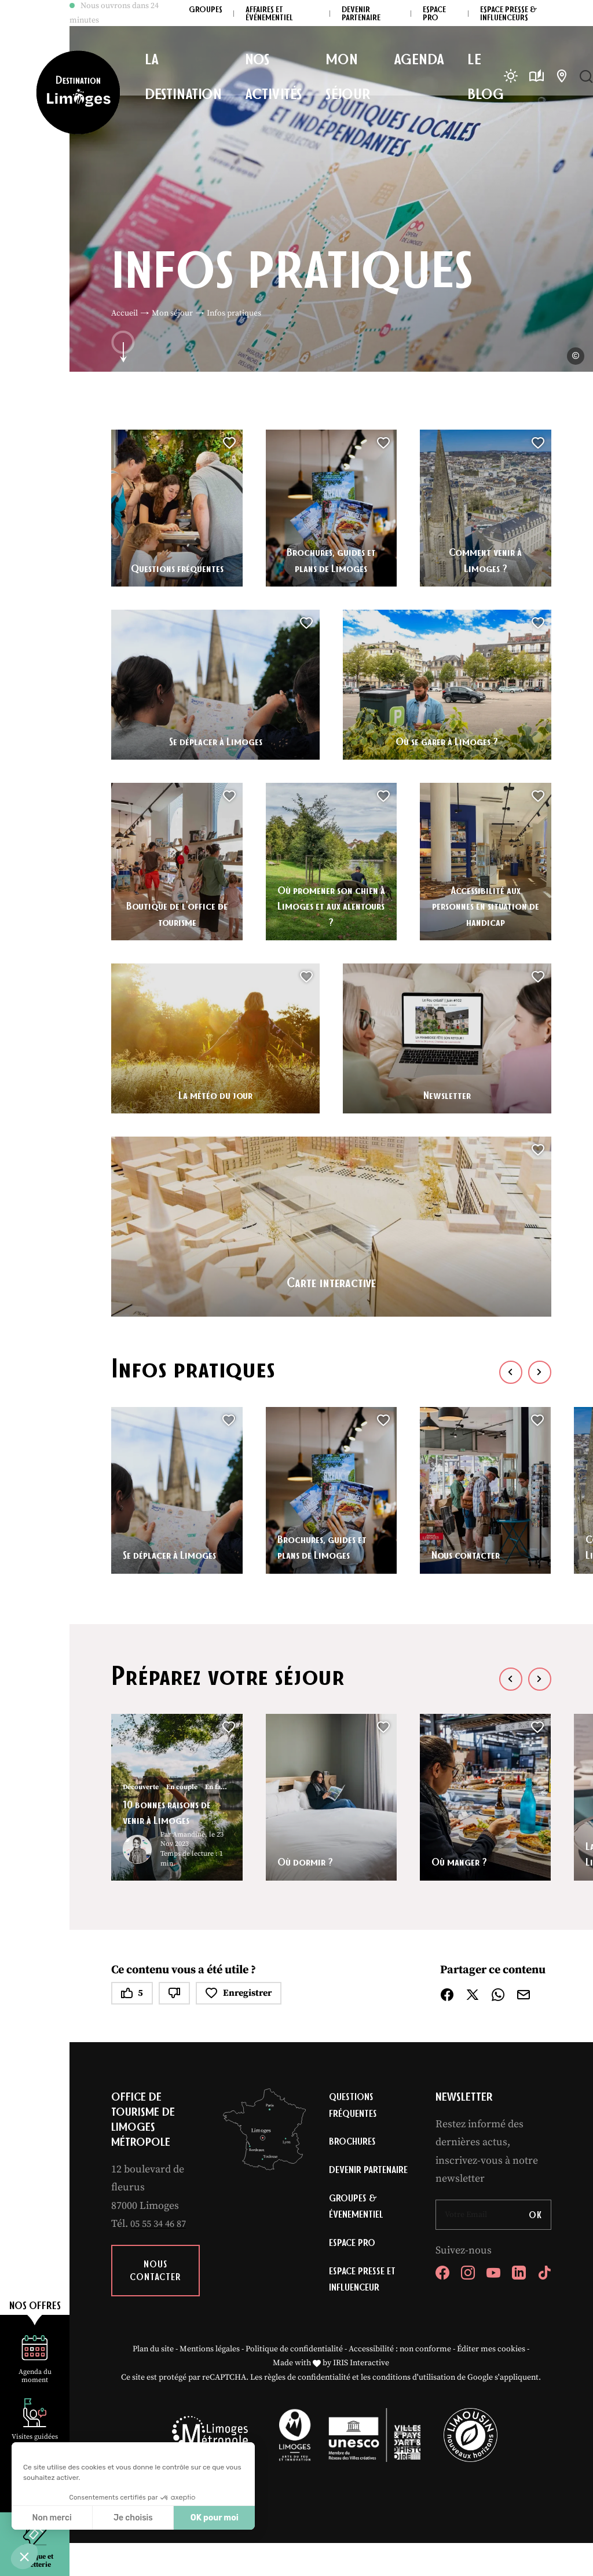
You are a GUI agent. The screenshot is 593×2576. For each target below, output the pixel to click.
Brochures (354, 2145)
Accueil (124, 313)
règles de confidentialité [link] (307, 2410)
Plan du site (153, 2382)
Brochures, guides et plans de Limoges (331, 559)
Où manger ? (463, 1860)
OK (535, 2214)
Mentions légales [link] (210, 2382)
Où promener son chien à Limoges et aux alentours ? (331, 905)
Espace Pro (354, 2271)
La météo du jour (215, 1094)
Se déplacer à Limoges (215, 740)
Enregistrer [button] (239, 1993)
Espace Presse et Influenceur (364, 2310)
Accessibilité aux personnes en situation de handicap (485, 905)
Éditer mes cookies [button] (491, 2382)
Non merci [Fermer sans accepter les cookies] (51, 2518)
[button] (24, 2556)
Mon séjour (172, 313)
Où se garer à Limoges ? (447, 740)
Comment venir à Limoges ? (486, 559)
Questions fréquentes (177, 567)
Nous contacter (470, 1554)
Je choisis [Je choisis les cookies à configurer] (133, 2518)
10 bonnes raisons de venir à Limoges (174, 1811)
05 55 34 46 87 (161, 2223)
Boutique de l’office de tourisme (177, 912)
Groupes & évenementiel (358, 2232)
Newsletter (446, 1094)
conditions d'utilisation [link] (413, 2410)
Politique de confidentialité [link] (294, 2382)
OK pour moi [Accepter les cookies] (215, 2518)
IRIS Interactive (361, 2396)
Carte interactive (331, 1277)
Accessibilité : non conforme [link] (400, 2382)
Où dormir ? (310, 1860)
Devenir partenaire (352, 2184)
